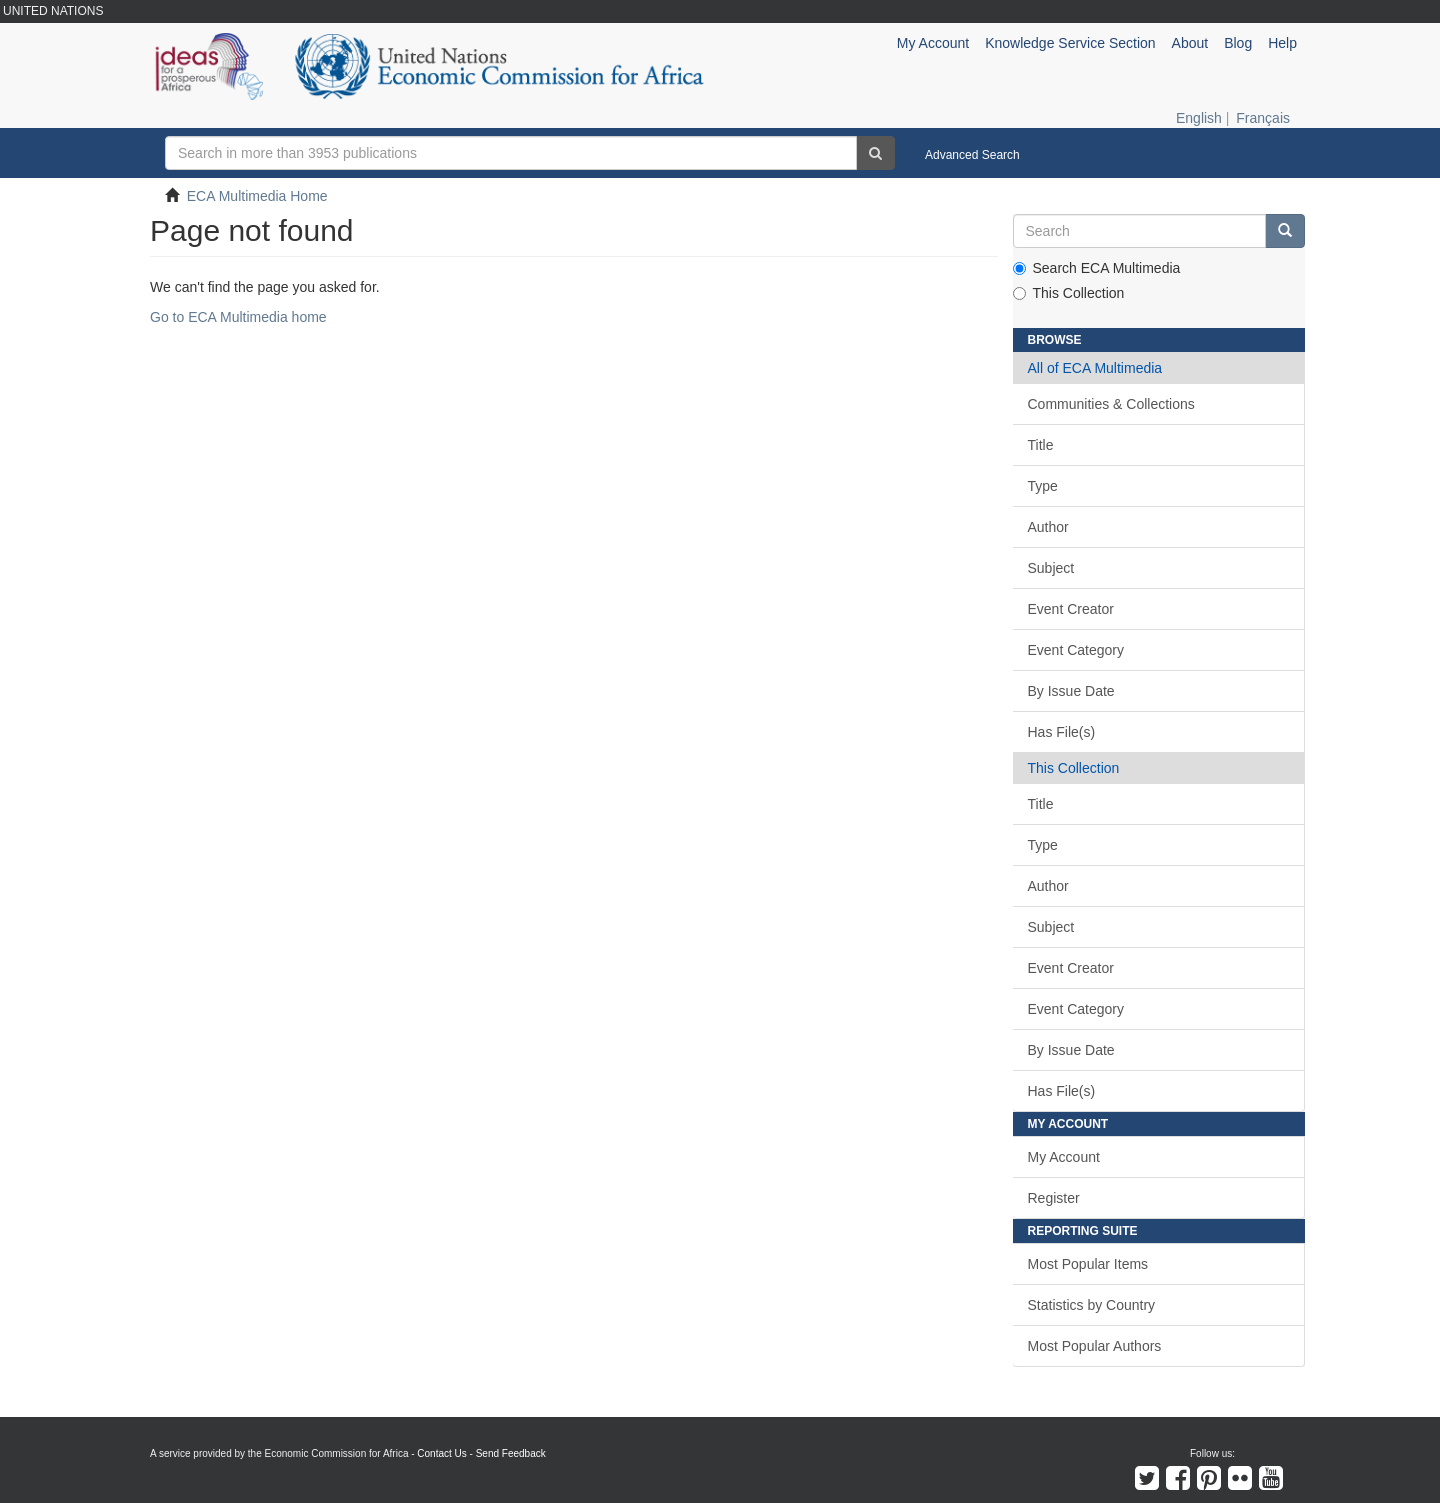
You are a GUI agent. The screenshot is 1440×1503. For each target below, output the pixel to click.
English (1199, 118)
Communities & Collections (1111, 404)
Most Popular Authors (1095, 1346)
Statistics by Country (1092, 1305)
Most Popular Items (1088, 1264)
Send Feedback (511, 1453)
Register (1054, 1198)
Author (1048, 527)
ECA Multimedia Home (257, 196)
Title (1041, 445)
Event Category (1076, 650)
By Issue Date (1071, 691)
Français (1263, 118)
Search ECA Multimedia (1097, 268)
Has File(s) (1062, 732)
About (1190, 43)
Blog (1238, 43)
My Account (1064, 1157)
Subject (1051, 568)
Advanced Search (972, 155)
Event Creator (1071, 609)
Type (1043, 486)
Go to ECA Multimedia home (238, 317)
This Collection (1069, 293)
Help (1282, 43)
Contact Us (441, 1453)
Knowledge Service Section (1070, 43)
